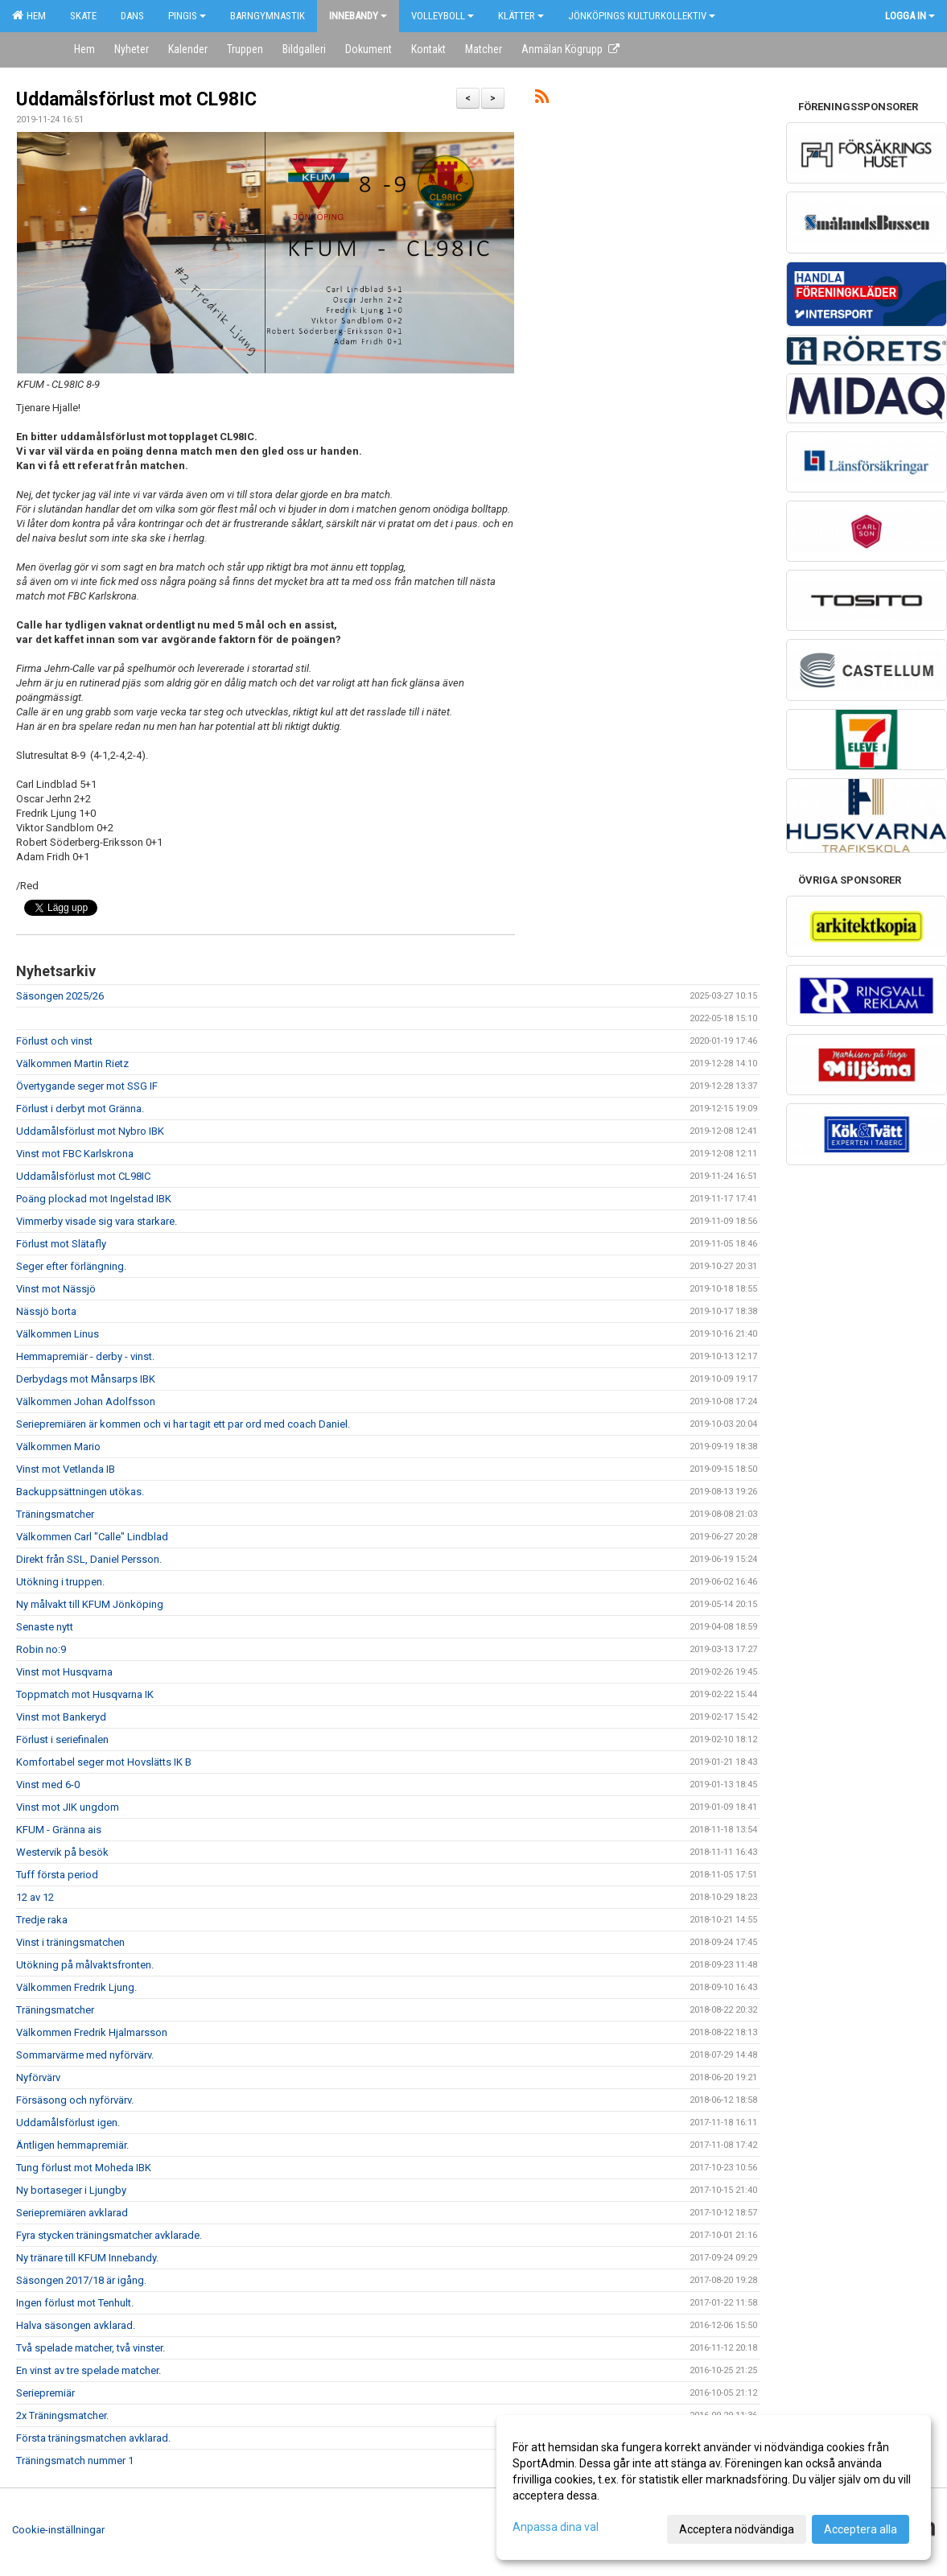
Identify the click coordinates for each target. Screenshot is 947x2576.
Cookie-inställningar (58, 2530)
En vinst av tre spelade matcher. (88, 2370)
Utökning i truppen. (60, 1582)
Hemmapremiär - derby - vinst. (85, 1356)
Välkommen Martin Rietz (72, 1063)
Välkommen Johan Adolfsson (85, 1401)
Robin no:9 (41, 1649)
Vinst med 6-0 (48, 1784)
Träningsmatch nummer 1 (75, 2460)
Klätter (521, 16)
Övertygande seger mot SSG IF (87, 1086)
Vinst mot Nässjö (56, 1289)
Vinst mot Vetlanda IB (65, 1469)
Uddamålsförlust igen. (68, 2122)
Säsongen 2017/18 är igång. (81, 2280)
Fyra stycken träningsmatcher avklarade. (109, 2235)
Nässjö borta (46, 1311)
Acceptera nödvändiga (736, 2529)
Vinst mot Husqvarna (64, 1672)
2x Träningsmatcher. (62, 2415)
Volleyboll (442, 16)
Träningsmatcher (55, 1514)
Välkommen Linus (57, 1334)
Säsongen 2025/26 (60, 996)
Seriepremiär (45, 2393)
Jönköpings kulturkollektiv (641, 16)
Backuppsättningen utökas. (80, 1492)
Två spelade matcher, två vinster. (90, 2348)
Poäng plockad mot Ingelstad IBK (93, 1199)
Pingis (187, 16)
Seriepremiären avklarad (72, 2213)
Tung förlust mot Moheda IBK (83, 2168)
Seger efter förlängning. (71, 1266)
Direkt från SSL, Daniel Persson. (89, 1559)
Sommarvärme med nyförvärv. (85, 2055)
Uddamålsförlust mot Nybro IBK (90, 1131)
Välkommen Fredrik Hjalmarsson (91, 2032)
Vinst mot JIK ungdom (67, 1807)
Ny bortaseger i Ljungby (71, 2190)
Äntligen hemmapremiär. (72, 2145)
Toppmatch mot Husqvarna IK (85, 1694)
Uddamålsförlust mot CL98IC (136, 99)
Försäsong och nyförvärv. (75, 2100)
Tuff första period (57, 1875)
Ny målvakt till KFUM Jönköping (89, 1604)
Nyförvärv (38, 2077)
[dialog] (713, 2487)
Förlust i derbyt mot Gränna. (80, 1109)
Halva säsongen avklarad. (75, 2325)
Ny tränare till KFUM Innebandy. (87, 2258)
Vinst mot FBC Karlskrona (75, 1154)
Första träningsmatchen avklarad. (93, 2438)
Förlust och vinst (54, 1041)
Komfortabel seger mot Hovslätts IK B (103, 1762)
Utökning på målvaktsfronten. (85, 1965)
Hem (29, 15)
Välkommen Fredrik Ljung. (76, 1987)
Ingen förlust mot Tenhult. (75, 2303)
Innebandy (358, 16)
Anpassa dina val (556, 2526)
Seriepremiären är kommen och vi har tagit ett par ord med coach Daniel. (183, 1424)
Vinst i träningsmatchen (70, 1942)
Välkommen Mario (58, 1446)
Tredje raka (42, 1920)
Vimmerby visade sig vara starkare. (96, 1221)
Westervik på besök (62, 1852)
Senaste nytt (44, 1627)
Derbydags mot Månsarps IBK (85, 1379)
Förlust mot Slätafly (61, 1244)
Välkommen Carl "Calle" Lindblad (92, 1537)
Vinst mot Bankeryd (61, 1717)
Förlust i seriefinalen (62, 1739)
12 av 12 (35, 1897)
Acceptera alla (860, 2529)
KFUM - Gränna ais (58, 1830)
